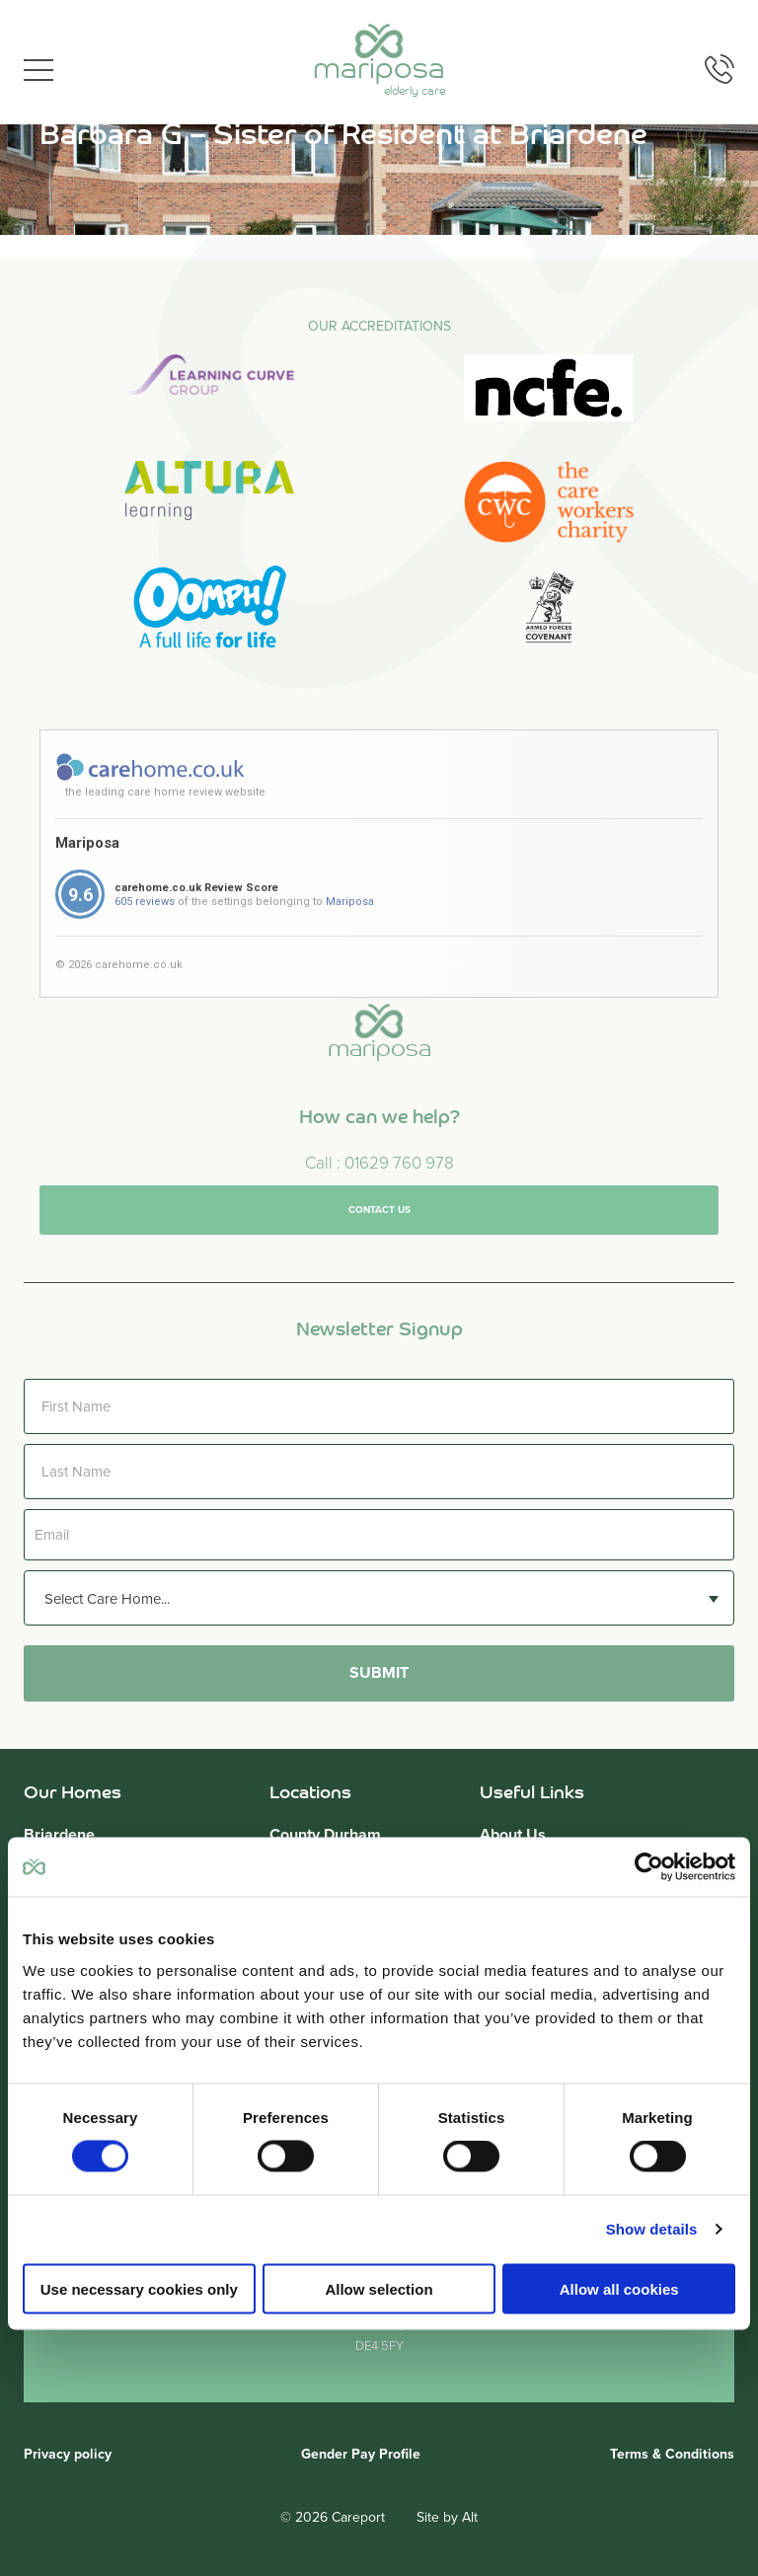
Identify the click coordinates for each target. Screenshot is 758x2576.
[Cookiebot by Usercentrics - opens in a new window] (649, 1867)
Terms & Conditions (672, 2454)
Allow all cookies (619, 2288)
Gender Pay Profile (360, 2454)
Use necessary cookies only (139, 2288)
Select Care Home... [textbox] (107, 1599)
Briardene (59, 1835)
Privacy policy (68, 2454)
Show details (652, 2229)
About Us (513, 1835)
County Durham (325, 1835)
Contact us (379, 1239)
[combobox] (379, 1598)
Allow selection (378, 2288)
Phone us (719, 69)
